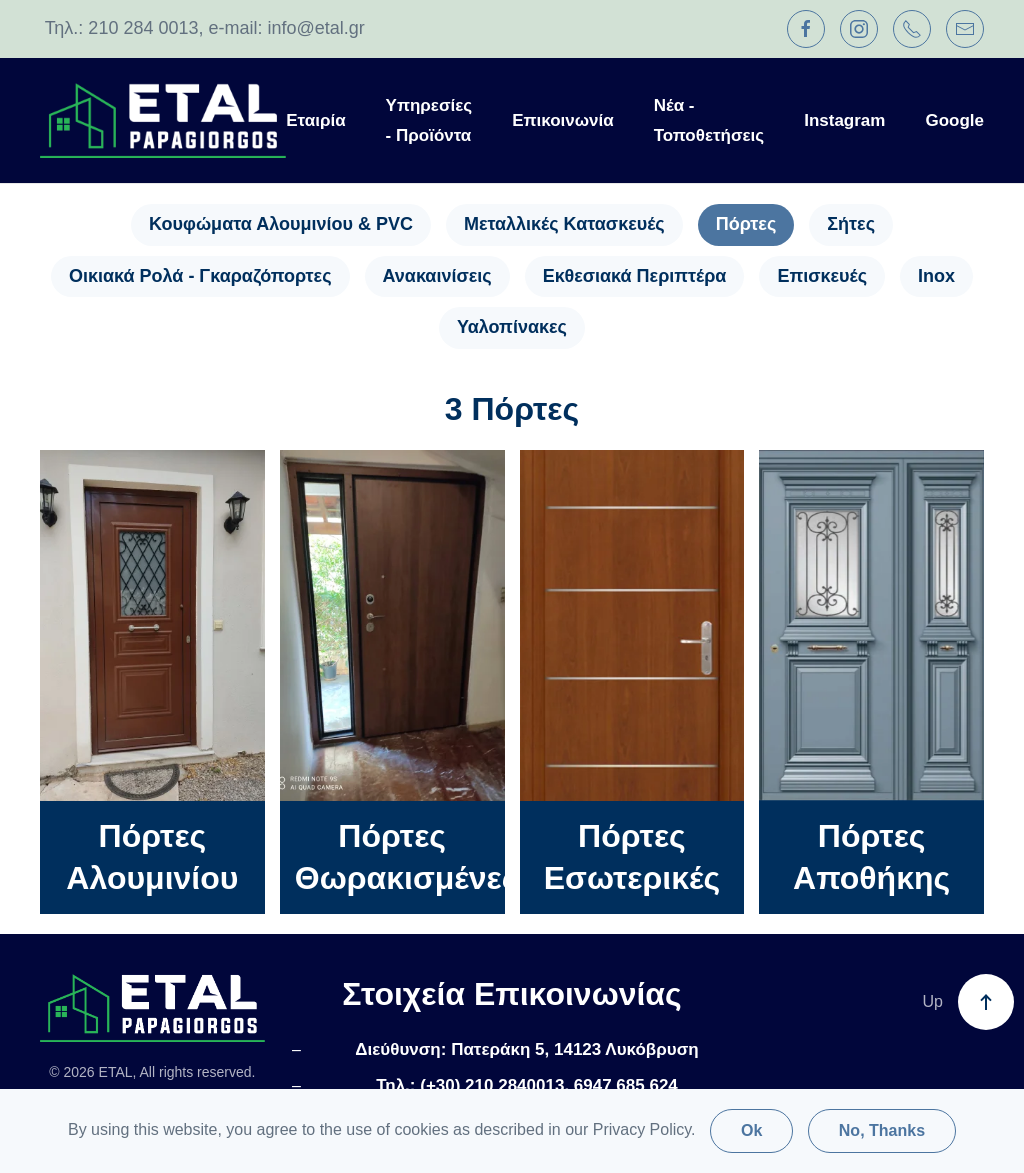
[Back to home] (163, 120)
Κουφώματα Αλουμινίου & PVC (281, 224)
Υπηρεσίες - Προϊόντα (429, 120)
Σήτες (851, 224)
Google (954, 120)
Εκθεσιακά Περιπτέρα (635, 276)
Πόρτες (746, 224)
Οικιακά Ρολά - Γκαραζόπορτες (200, 276)
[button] (986, 1002)
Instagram (844, 120)
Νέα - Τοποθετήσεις (709, 120)
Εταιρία (315, 120)
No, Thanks (882, 1130)
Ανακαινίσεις (437, 276)
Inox (936, 276)
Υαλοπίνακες (512, 327)
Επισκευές (822, 276)
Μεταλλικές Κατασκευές (564, 224)
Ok (751, 1130)
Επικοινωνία (563, 120)
